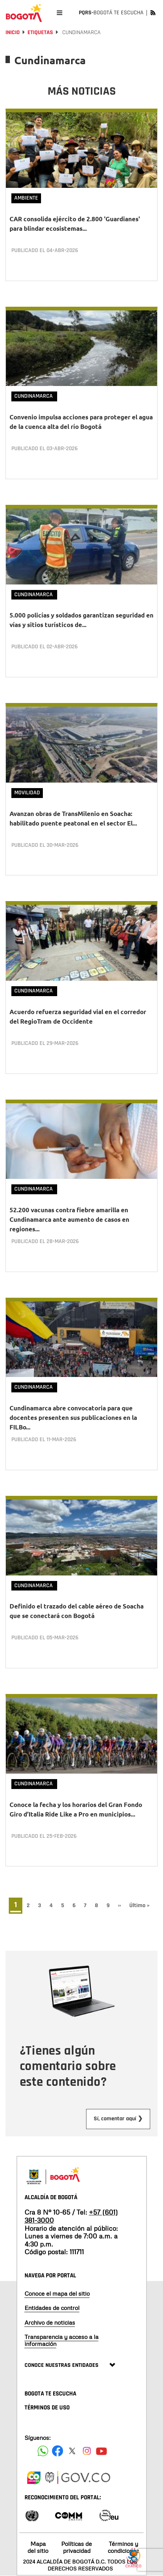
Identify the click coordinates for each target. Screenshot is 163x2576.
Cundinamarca (34, 396)
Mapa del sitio (37, 2547)
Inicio (12, 32)
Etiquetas (40, 32)
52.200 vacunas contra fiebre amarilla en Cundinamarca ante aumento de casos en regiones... (69, 1219)
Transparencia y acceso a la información (62, 2340)
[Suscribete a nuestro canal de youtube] (101, 2450)
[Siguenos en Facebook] (42, 2450)
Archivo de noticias (50, 2322)
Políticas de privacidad (76, 2547)
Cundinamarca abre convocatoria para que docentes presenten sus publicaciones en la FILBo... (73, 1417)
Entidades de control (52, 2307)
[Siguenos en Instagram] (86, 2450)
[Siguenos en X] (72, 2450)
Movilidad (27, 793)
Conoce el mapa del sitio (57, 2293)
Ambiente (26, 198)
